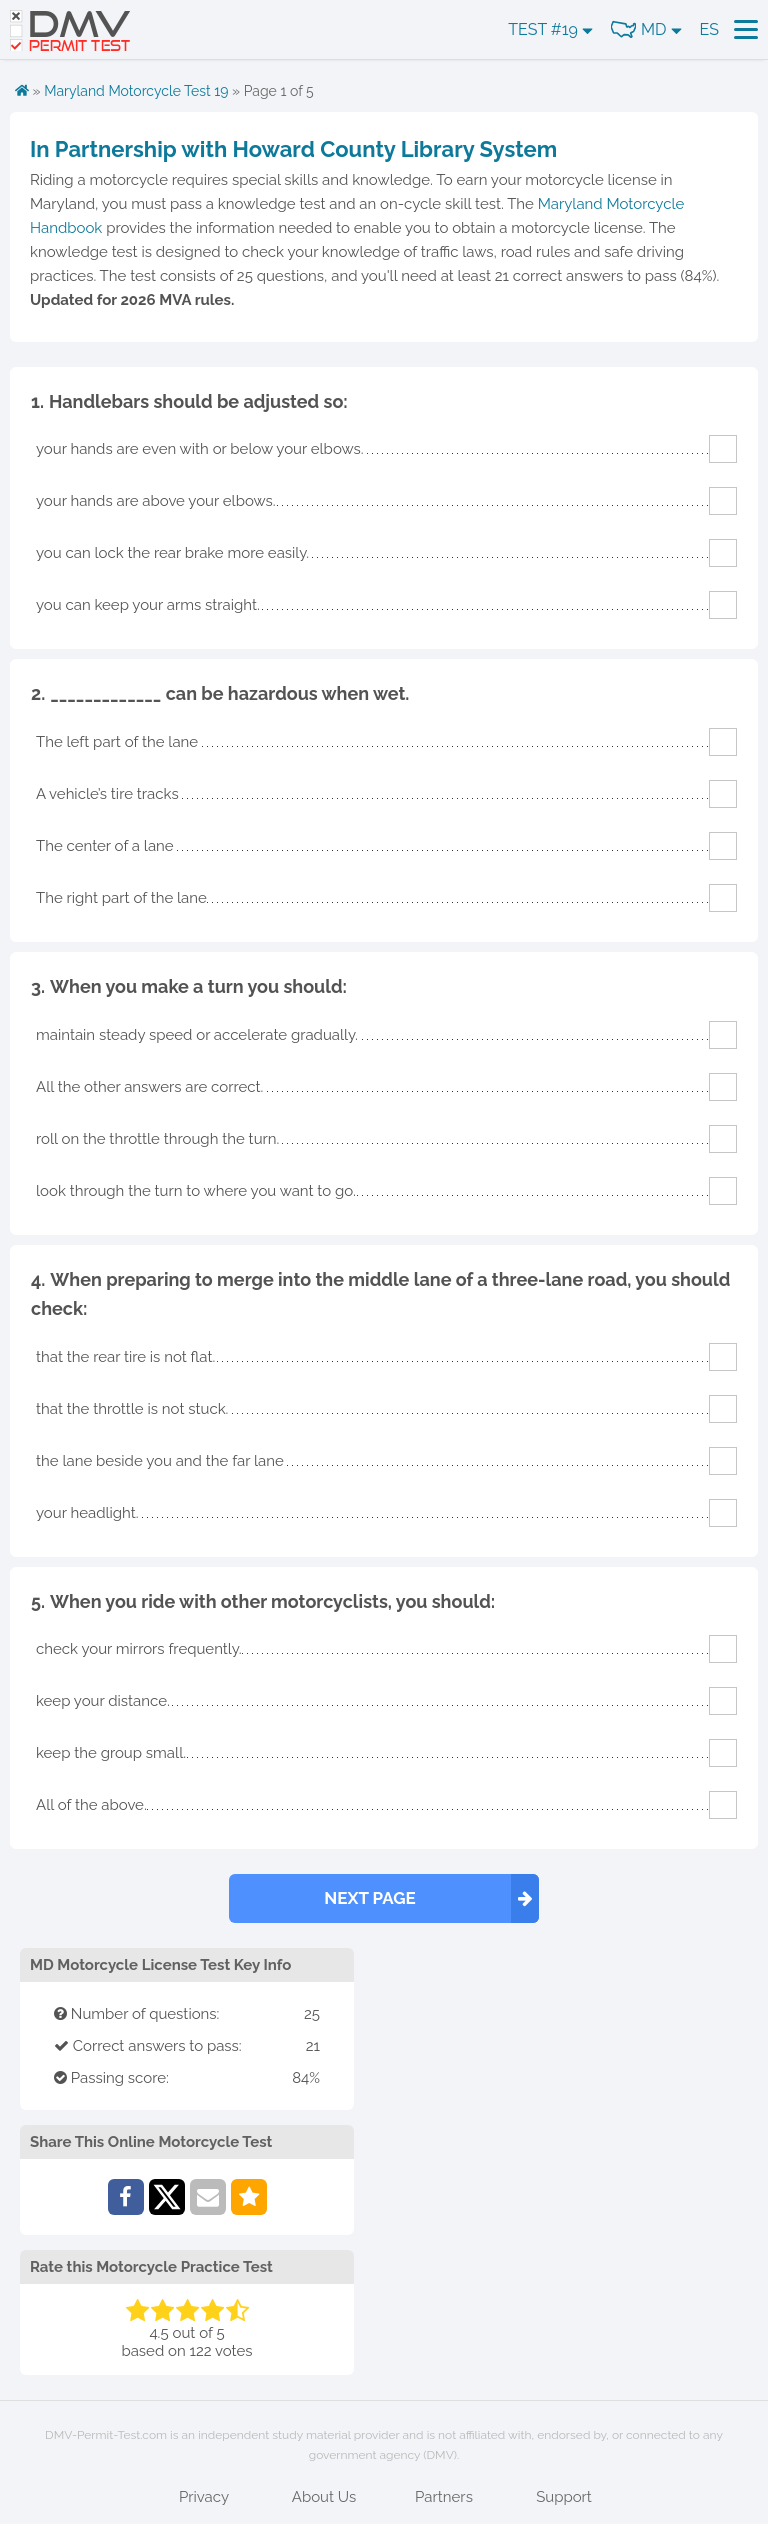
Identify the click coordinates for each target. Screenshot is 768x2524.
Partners (444, 2497)
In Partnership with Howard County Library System (293, 149)
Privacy (204, 2497)
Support (564, 2497)
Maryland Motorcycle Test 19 (136, 91)
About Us (324, 2497)
